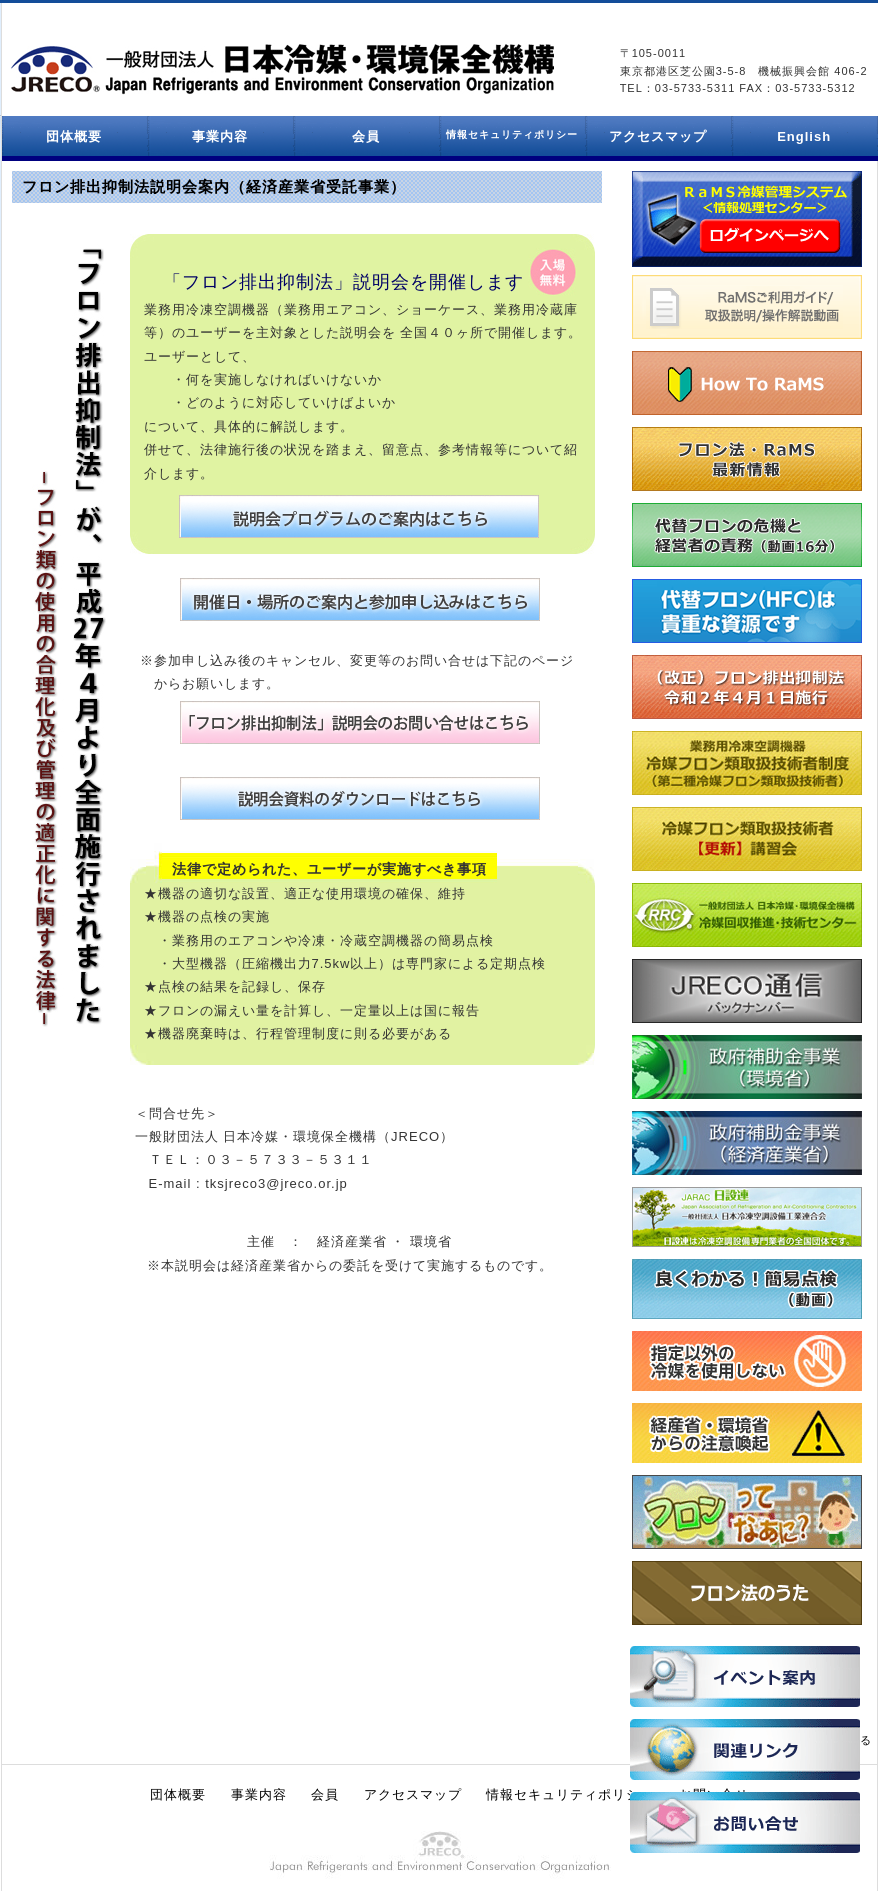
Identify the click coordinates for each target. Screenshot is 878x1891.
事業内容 (220, 136)
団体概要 (74, 136)
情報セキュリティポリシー (570, 1794)
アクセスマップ (658, 136)
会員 (366, 136)
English (804, 136)
